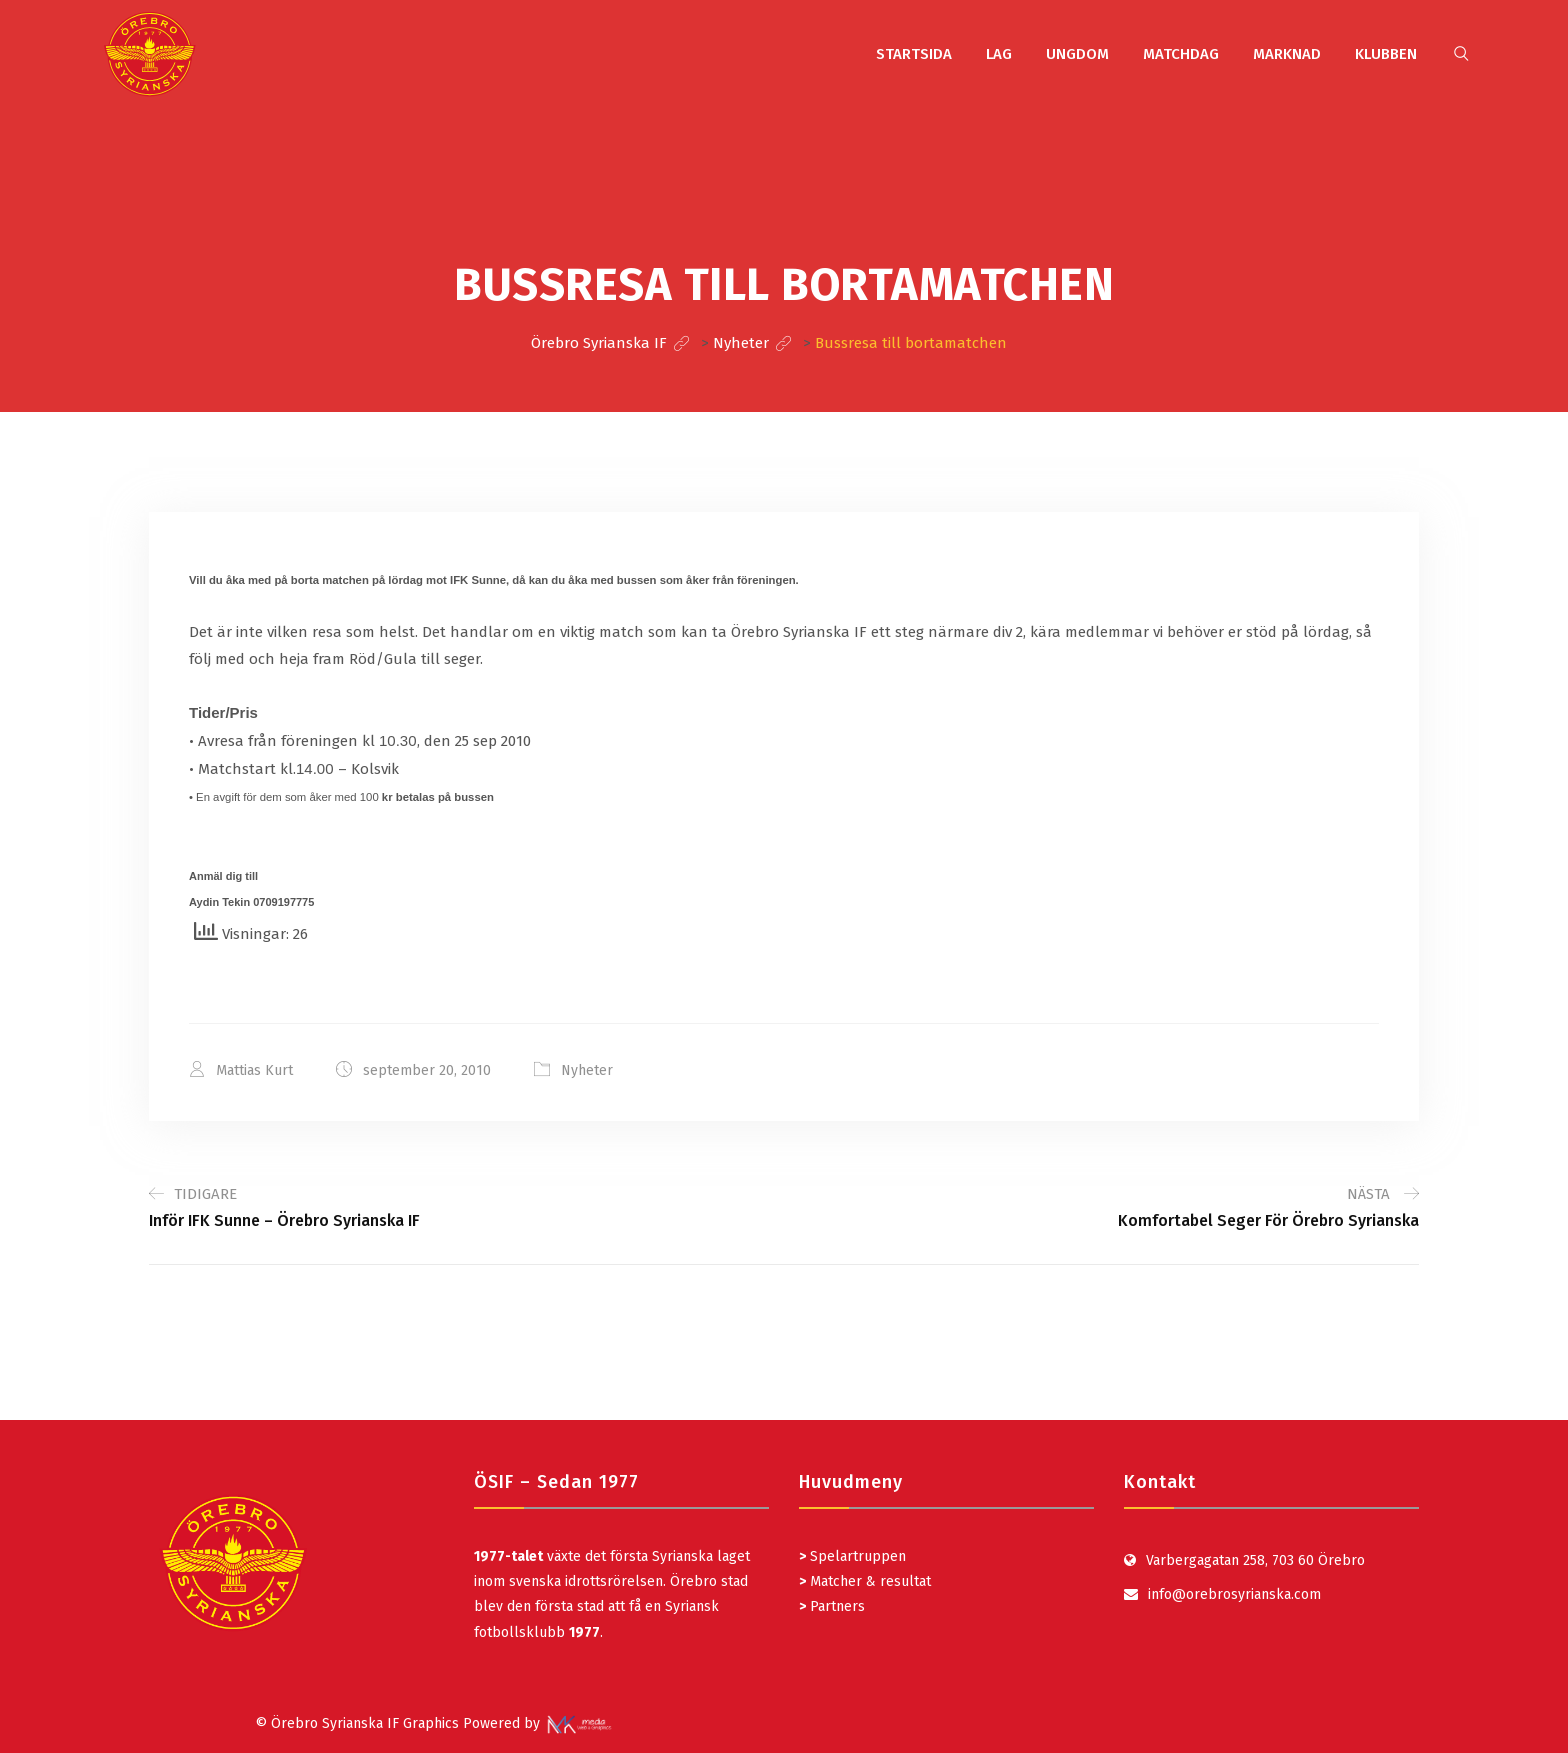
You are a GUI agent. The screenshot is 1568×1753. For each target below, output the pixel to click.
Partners (832, 1606)
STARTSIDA (914, 54)
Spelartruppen (856, 1556)
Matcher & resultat (865, 1581)
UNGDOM (1077, 54)
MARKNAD (1287, 54)
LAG (999, 54)
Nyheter (587, 1070)
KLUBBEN (1386, 54)
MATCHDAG (1181, 54)
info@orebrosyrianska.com (1234, 1594)
